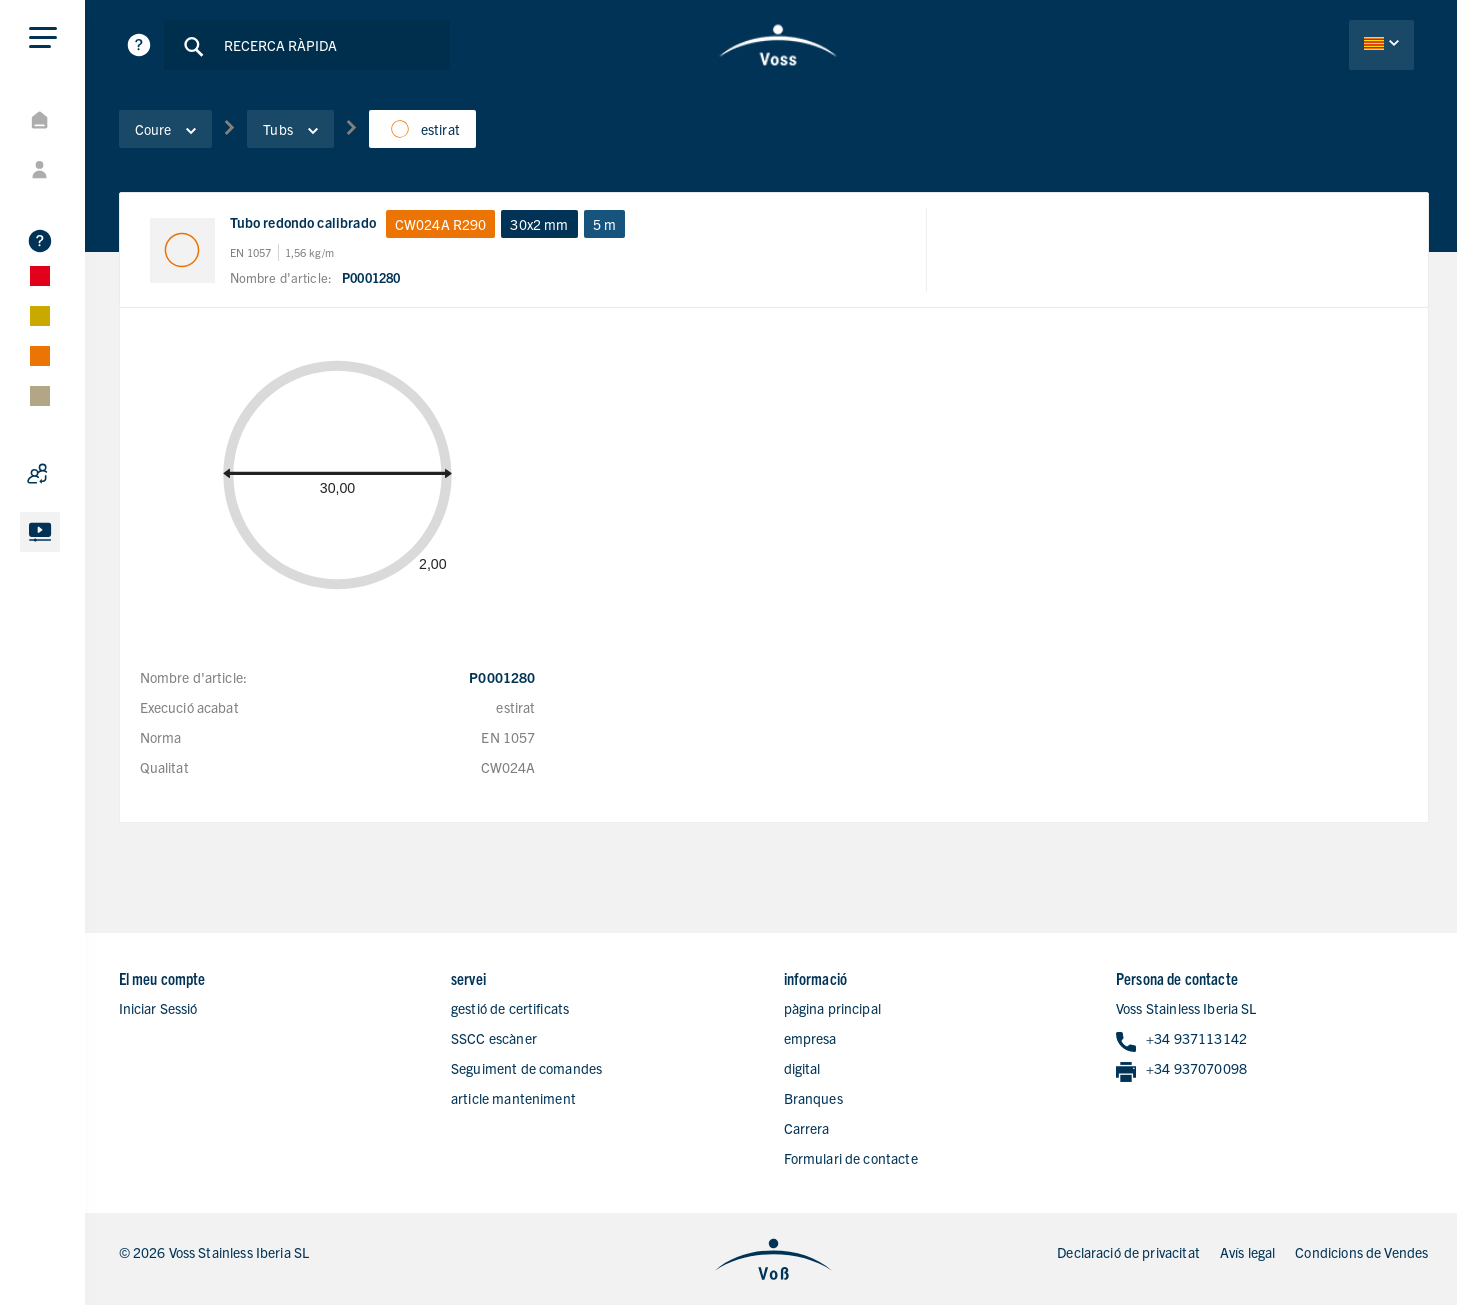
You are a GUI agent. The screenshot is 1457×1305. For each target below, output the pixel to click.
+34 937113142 (1181, 1039)
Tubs (290, 129)
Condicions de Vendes (1361, 1252)
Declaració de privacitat (1128, 1252)
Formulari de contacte (851, 1158)
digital (802, 1068)
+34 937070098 (1181, 1069)
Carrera (807, 1128)
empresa (810, 1038)
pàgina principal (832, 1008)
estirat (422, 129)
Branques (813, 1098)
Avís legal (1248, 1252)
